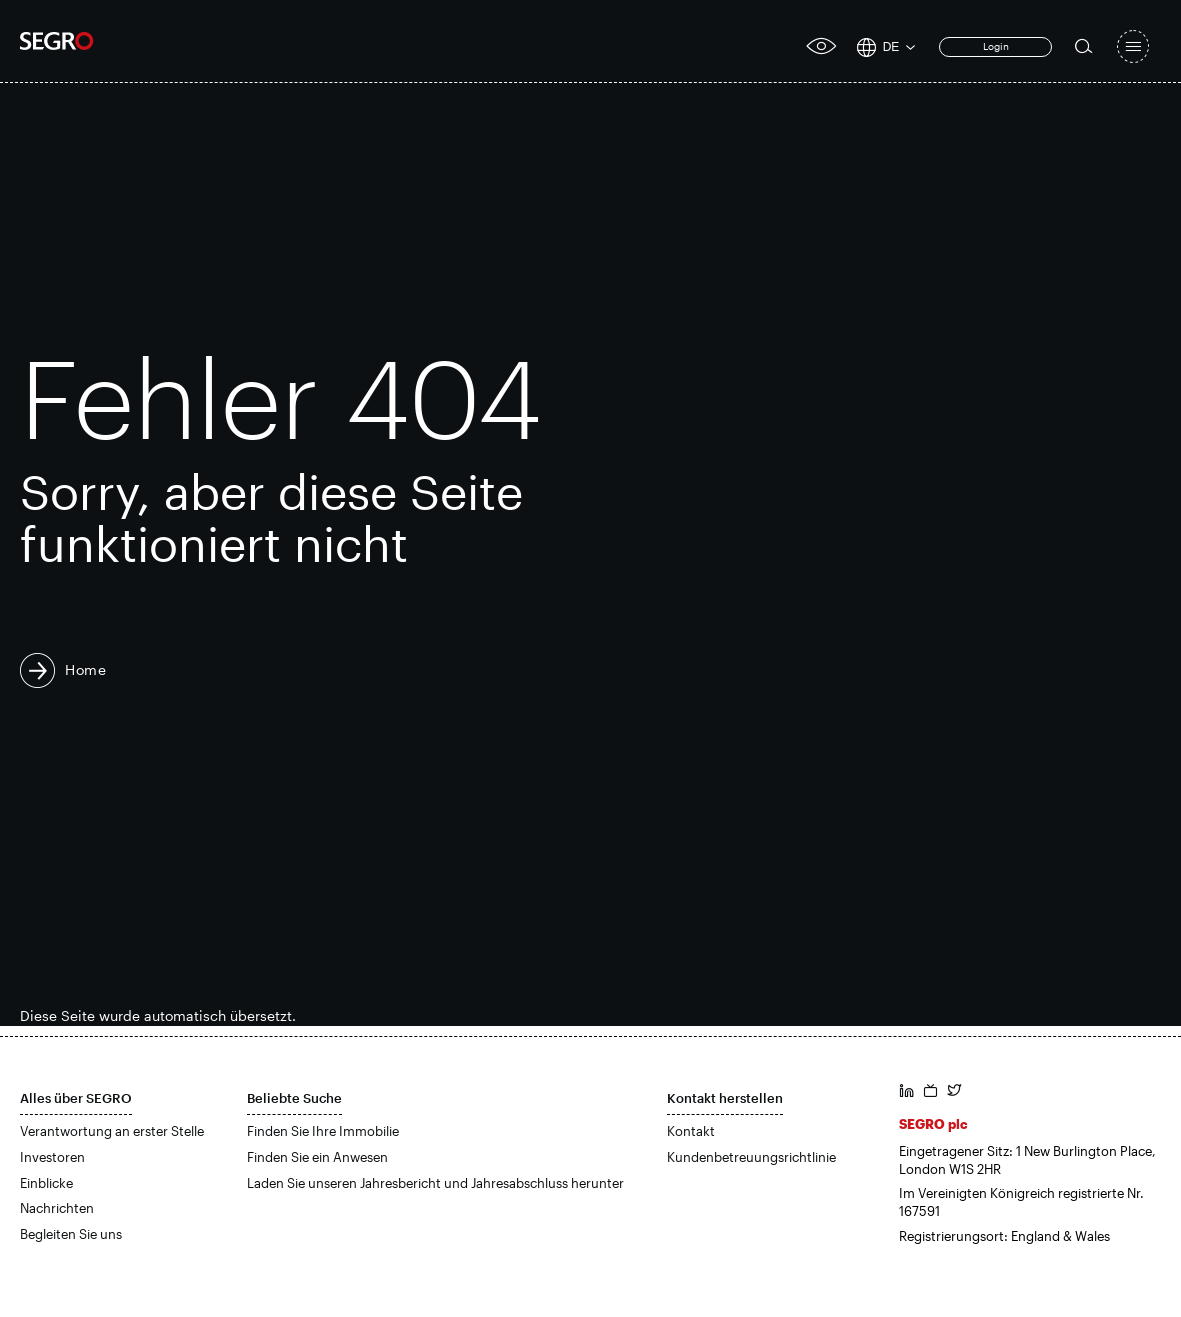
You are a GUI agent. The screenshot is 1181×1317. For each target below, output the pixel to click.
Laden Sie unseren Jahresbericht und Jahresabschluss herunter (435, 1183)
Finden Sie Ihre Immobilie (323, 1131)
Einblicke (46, 1183)
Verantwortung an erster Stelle (112, 1131)
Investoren (52, 1157)
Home (86, 669)
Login (996, 46)
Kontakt (691, 1131)
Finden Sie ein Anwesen (317, 1157)
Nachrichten (57, 1208)
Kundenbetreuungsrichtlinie (751, 1157)
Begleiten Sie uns (71, 1234)
